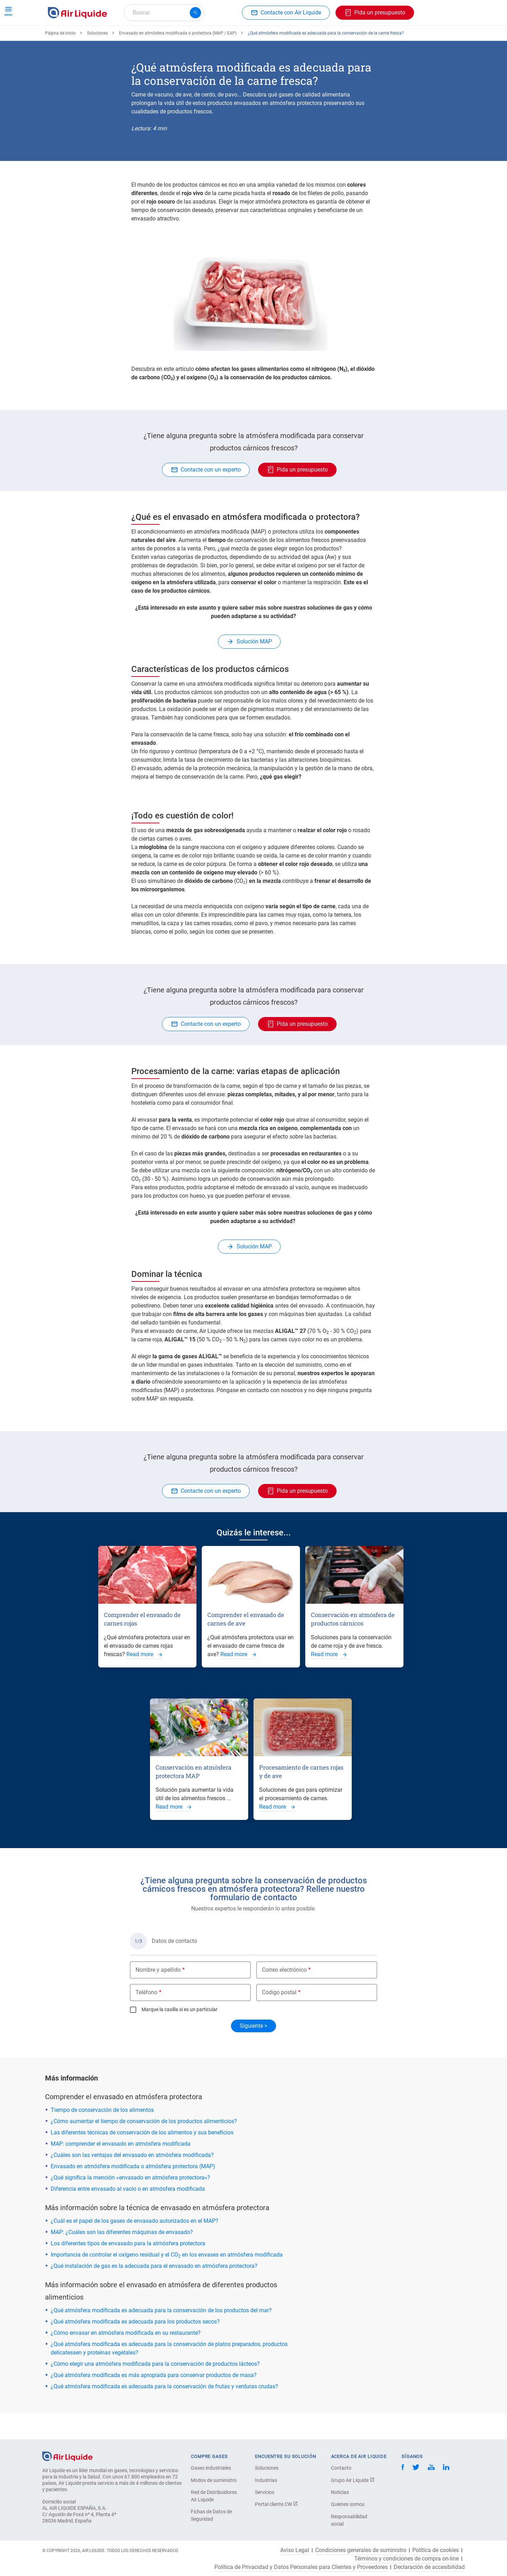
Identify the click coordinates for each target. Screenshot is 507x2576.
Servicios (264, 2492)
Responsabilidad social (349, 2520)
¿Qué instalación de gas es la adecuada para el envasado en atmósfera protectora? (154, 2291)
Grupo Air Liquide (353, 2480)
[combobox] (164, 12)
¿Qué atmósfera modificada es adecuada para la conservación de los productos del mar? (161, 2336)
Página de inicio (60, 59)
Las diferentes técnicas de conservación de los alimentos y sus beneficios (142, 2158)
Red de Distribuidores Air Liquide (214, 2495)
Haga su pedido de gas (79, 38)
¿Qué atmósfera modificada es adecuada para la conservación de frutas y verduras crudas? (164, 2412)
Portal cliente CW (276, 2504)
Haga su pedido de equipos (153, 38)
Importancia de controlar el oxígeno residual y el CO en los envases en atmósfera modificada (167, 2280)
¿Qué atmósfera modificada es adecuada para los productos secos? (135, 2347)
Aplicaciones (214, 38)
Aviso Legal (294, 2550)
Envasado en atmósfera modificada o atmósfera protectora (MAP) (133, 2192)
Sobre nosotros (323, 38)
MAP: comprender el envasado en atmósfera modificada (120, 2169)
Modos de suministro (214, 2480)
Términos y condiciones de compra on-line (406, 2559)
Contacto (341, 2468)
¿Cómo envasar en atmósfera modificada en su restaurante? (126, 2358)
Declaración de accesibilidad (429, 2567)
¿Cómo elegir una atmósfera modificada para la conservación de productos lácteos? (155, 2389)
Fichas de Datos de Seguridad (211, 2515)
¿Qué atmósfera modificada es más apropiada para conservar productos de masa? (154, 2400)
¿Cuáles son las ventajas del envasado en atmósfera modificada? (132, 2180)
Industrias (266, 2480)
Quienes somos (347, 2504)
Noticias (340, 2492)
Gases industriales (211, 2468)
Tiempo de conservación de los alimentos (102, 2135)
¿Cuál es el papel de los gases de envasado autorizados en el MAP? (134, 2246)
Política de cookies (435, 2550)
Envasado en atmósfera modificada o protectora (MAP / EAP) (178, 59)
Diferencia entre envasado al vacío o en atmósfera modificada (128, 2214)
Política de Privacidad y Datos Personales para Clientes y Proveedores (301, 2567)
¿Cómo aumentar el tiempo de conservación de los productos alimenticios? (144, 2147)
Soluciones (97, 59)
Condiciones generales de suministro (360, 2550)
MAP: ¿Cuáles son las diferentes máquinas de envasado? (122, 2257)
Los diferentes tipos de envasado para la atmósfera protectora (128, 2269)
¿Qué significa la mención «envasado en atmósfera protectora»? (130, 2203)
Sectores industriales (267, 38)
